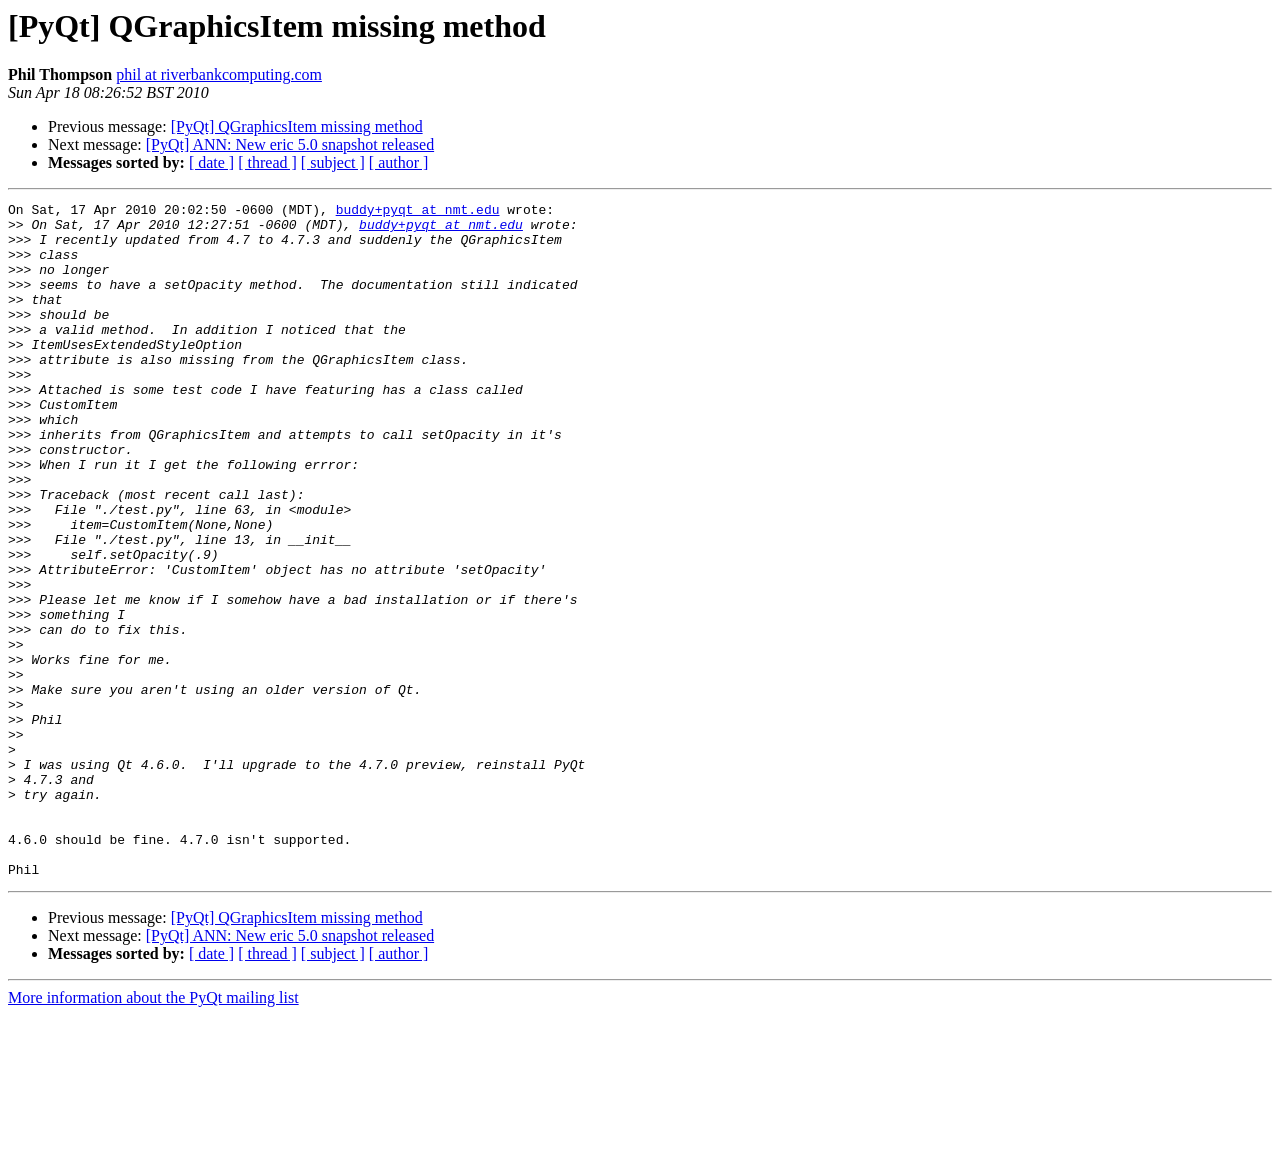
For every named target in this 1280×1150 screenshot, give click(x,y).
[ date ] (211, 162)
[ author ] (399, 162)
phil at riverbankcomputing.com (219, 74)
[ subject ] (333, 162)
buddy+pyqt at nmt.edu (418, 212)
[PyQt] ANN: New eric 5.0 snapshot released (290, 144)
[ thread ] (267, 162)
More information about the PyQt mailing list (153, 1132)
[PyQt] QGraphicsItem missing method (297, 126)
